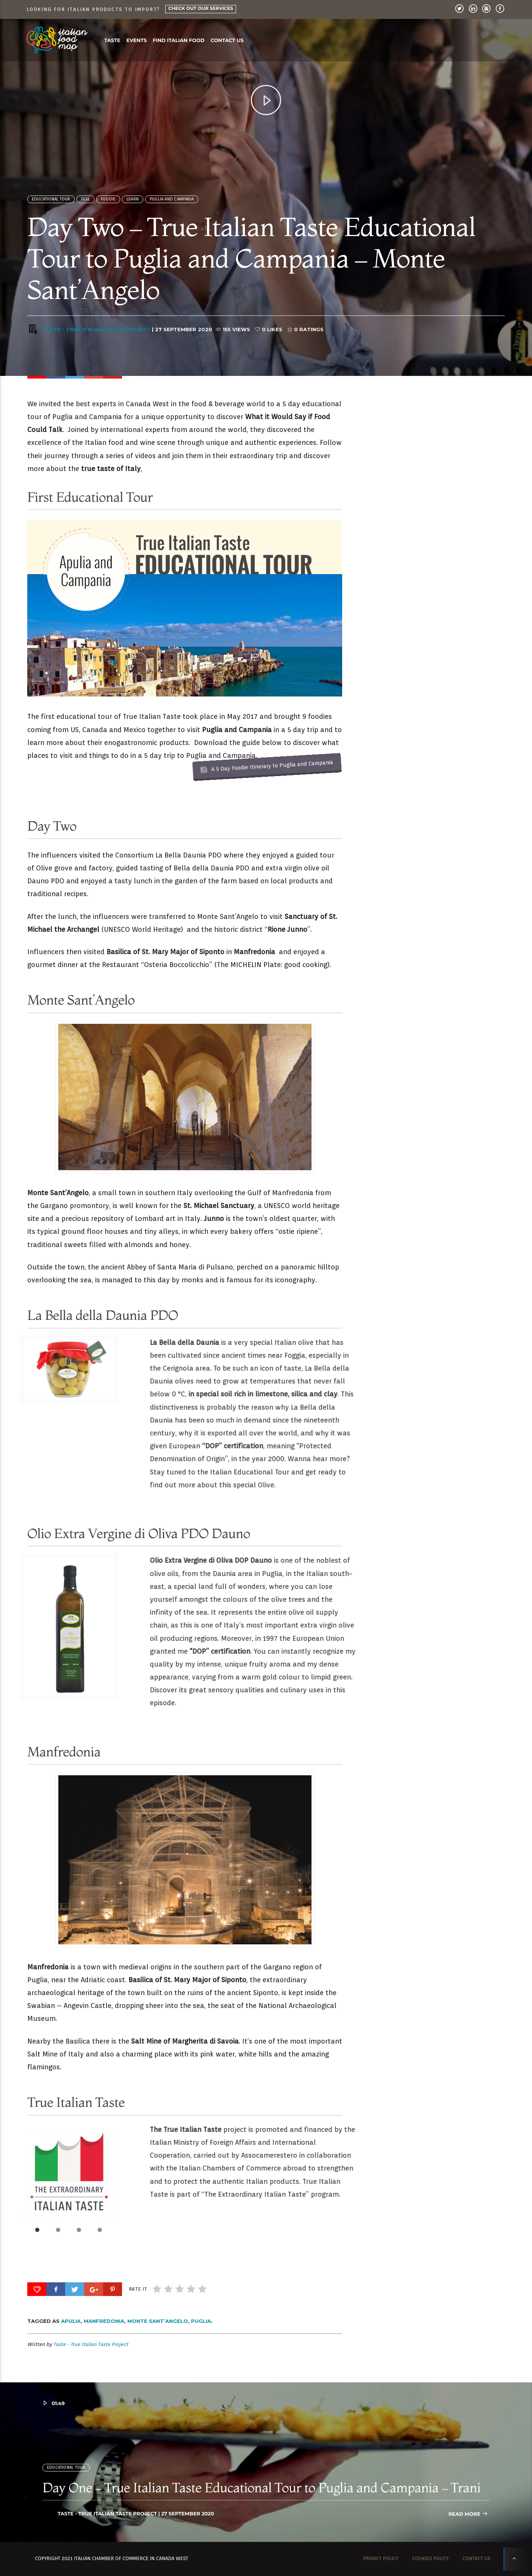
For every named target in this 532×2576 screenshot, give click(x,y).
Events (137, 41)
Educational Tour (51, 210)
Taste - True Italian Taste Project (96, 341)
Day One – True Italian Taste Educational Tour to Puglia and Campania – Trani (261, 2487)
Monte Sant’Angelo (157, 2321)
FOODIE (108, 210)
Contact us (227, 41)
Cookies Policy (430, 2559)
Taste (112, 41)
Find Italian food (178, 41)
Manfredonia (104, 2321)
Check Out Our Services (200, 8)
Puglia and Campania (172, 210)
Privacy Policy (380, 2559)
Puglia (201, 2321)
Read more (468, 2514)
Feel (85, 210)
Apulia (71, 2321)
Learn (133, 210)
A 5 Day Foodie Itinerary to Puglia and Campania (194, 615)
